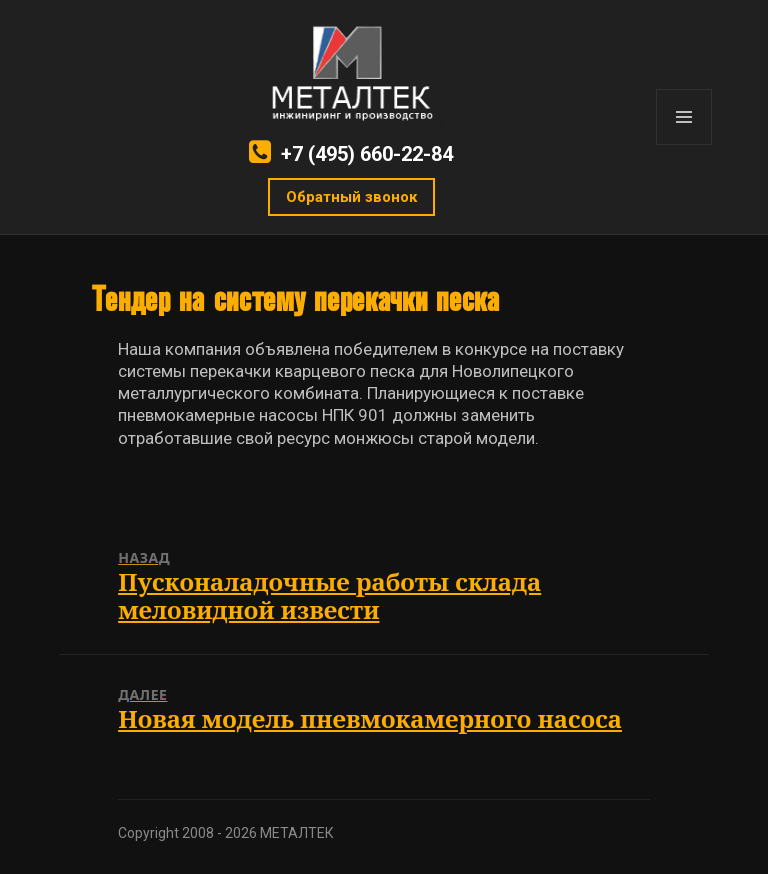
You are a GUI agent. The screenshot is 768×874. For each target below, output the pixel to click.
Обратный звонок (351, 197)
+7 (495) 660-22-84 (367, 154)
